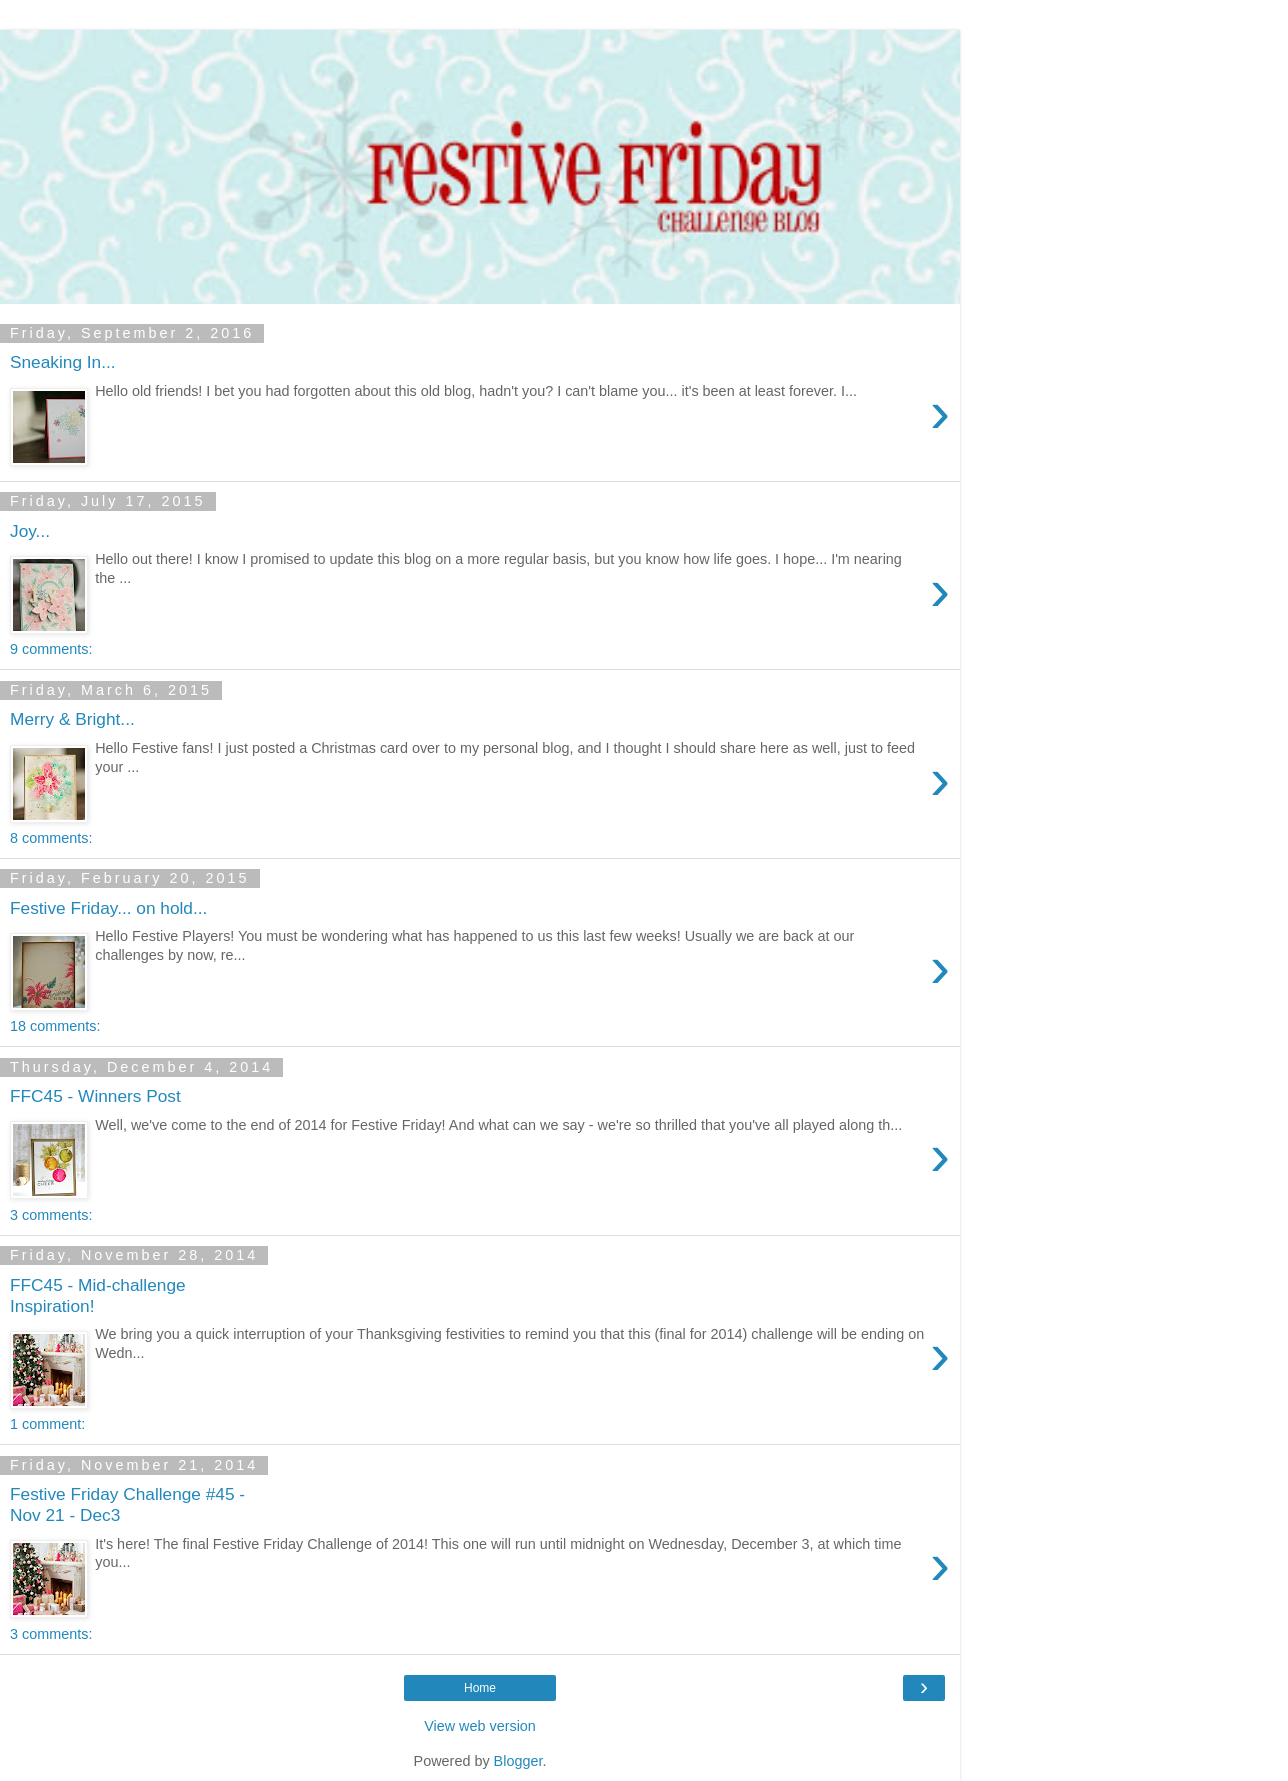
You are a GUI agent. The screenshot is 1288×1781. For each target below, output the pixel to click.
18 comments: (55, 1026)
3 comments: (51, 1215)
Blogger (518, 1761)
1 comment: (47, 1424)
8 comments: (51, 838)
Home (480, 1688)
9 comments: (51, 649)
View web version (480, 1726)
